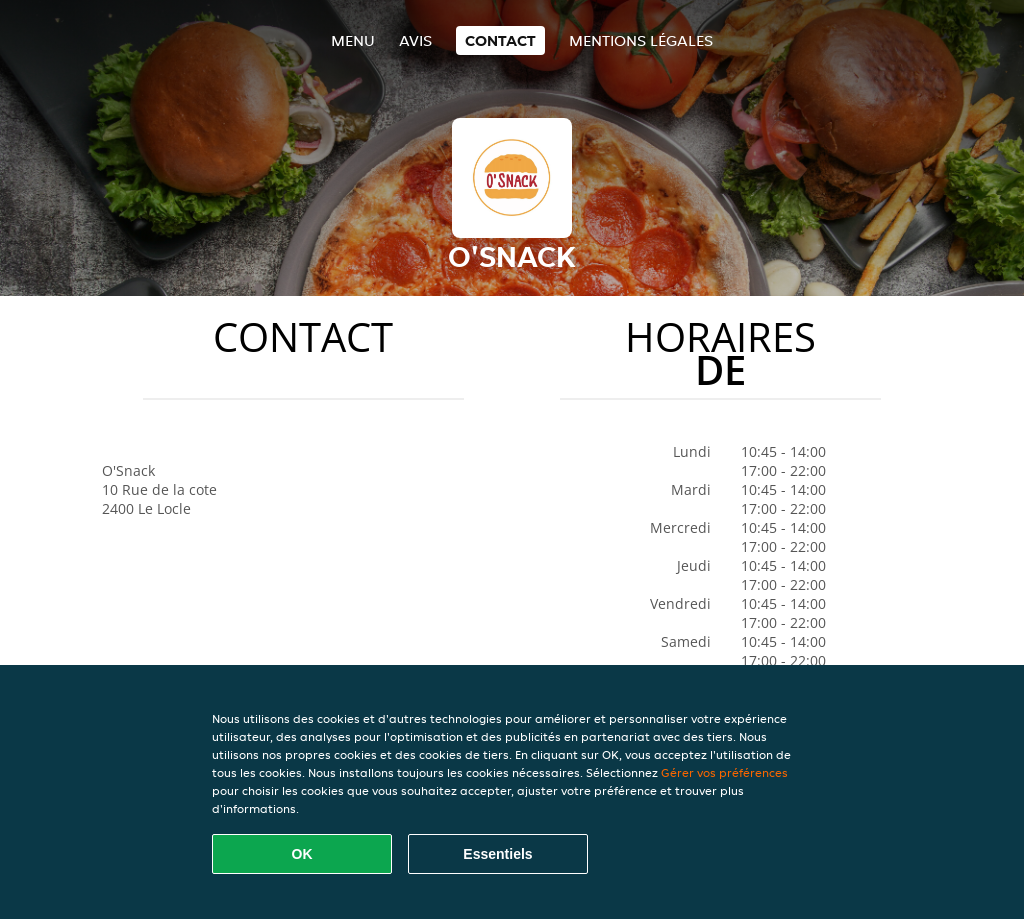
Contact (500, 40)
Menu (353, 40)
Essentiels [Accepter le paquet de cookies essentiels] (497, 854)
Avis (415, 40)
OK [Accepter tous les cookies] (302, 854)
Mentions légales (641, 40)
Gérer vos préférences (724, 772)
